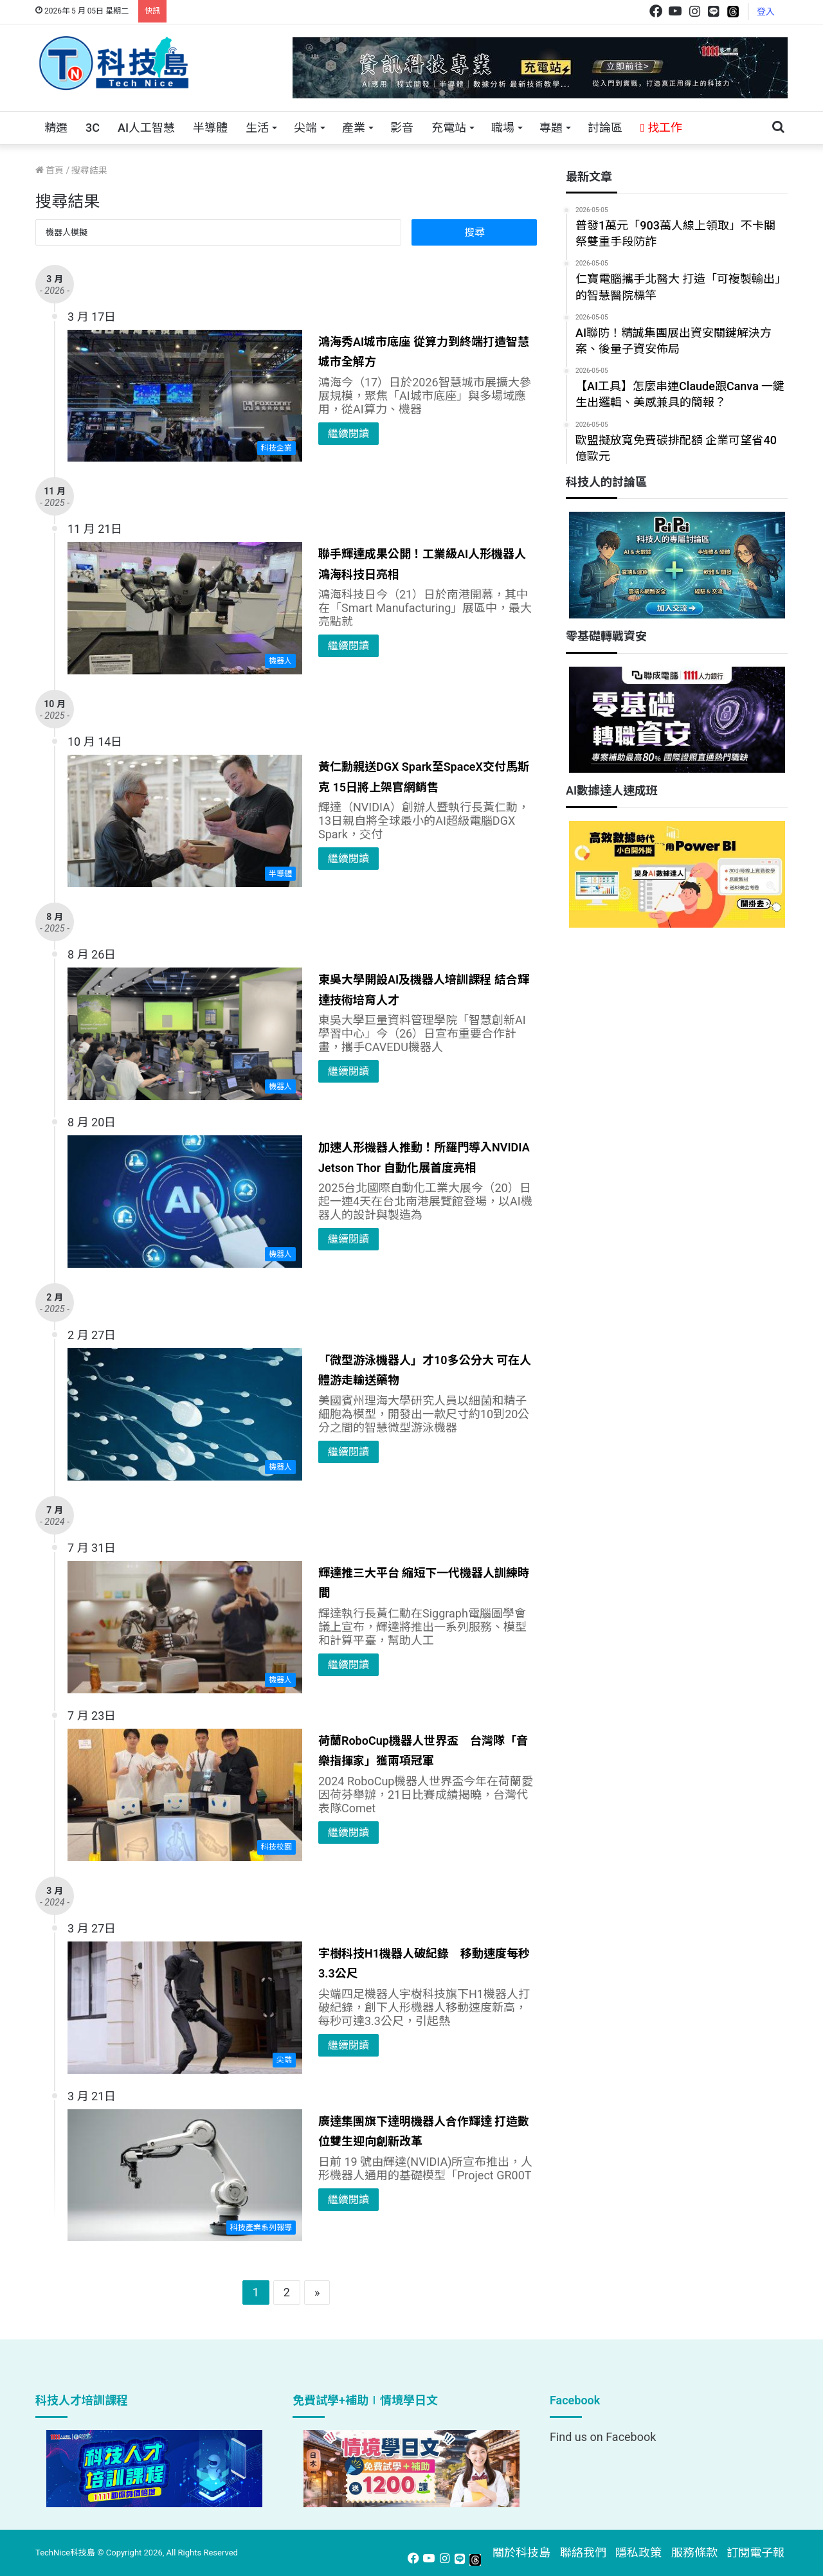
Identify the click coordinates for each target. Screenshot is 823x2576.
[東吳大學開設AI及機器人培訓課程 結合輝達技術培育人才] (185, 1034)
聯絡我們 (583, 2552)
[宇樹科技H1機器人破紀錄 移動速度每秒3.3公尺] (185, 2007)
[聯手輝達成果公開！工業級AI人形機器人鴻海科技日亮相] (185, 608)
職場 (502, 127)
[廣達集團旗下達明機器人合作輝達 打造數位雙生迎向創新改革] (185, 2175)
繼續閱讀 (348, 434)
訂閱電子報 (755, 2552)
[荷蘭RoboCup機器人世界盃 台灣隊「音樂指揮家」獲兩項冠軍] (185, 1795)
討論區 (605, 127)
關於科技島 (521, 2552)
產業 (353, 127)
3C (93, 127)
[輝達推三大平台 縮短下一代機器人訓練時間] (185, 1627)
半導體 (210, 127)
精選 (56, 127)
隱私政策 (638, 2552)
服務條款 (694, 2552)
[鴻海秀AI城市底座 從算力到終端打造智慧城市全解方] (185, 396)
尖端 (305, 127)
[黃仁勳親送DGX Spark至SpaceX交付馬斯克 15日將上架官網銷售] (185, 821)
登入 (766, 11)
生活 (257, 127)
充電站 (448, 127)
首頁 (49, 170)
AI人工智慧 (146, 127)
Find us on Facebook (603, 2437)
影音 (401, 127)
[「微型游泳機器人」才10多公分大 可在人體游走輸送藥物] (185, 1414)
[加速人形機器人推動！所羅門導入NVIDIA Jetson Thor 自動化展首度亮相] (185, 1201)
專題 (551, 127)
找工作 (661, 127)
